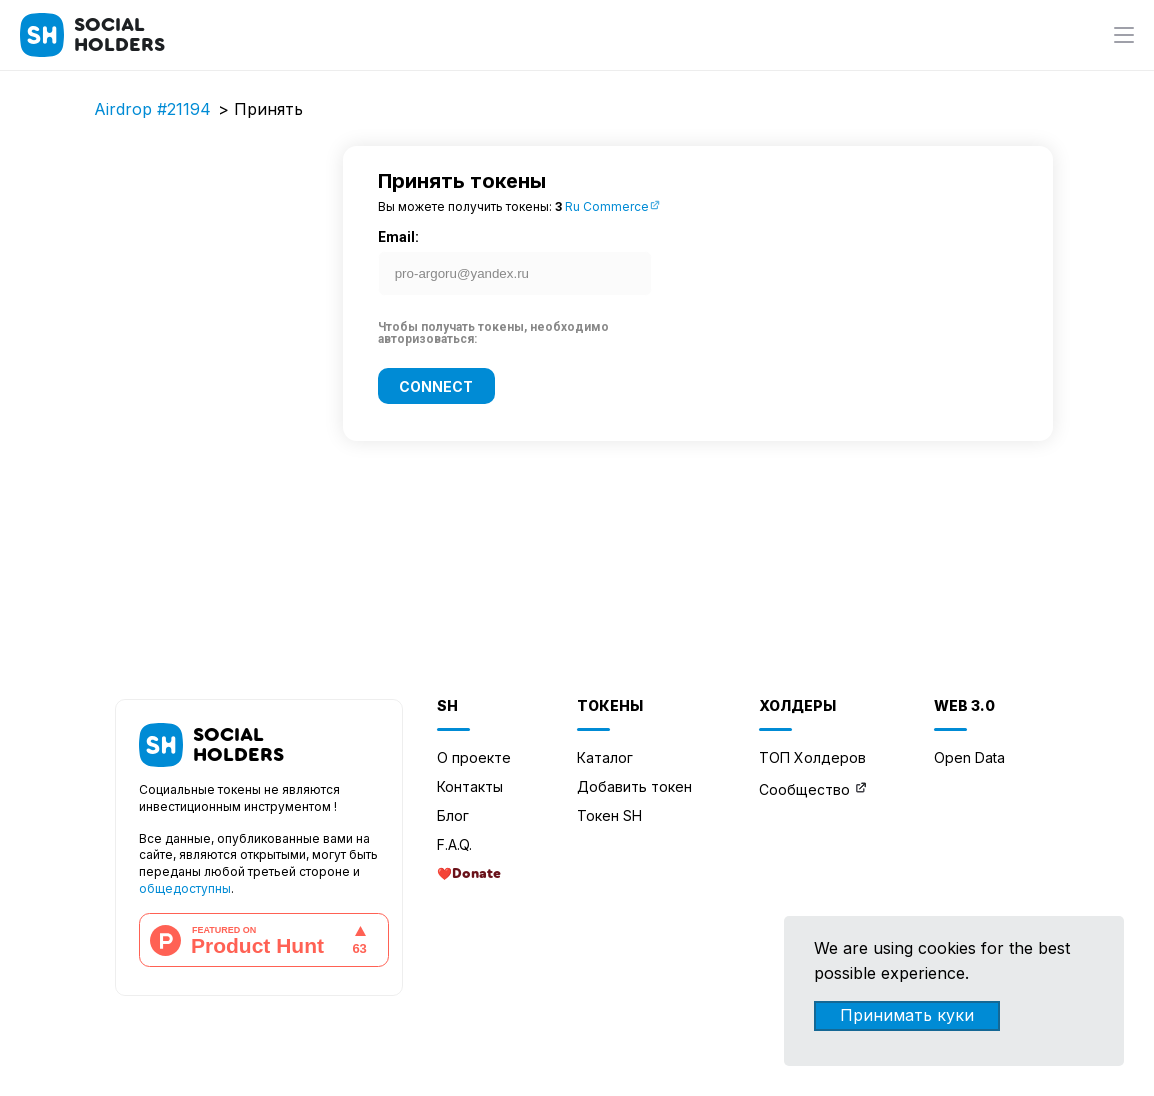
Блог (453, 815)
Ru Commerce (613, 206)
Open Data (969, 757)
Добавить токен (634, 786)
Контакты (470, 786)
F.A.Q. (454, 844)
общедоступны (185, 888)
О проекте (474, 757)
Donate (476, 874)
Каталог (605, 757)
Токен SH (609, 815)
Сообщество (804, 789)
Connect (436, 385)
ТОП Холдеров (812, 757)
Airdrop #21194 (152, 109)
